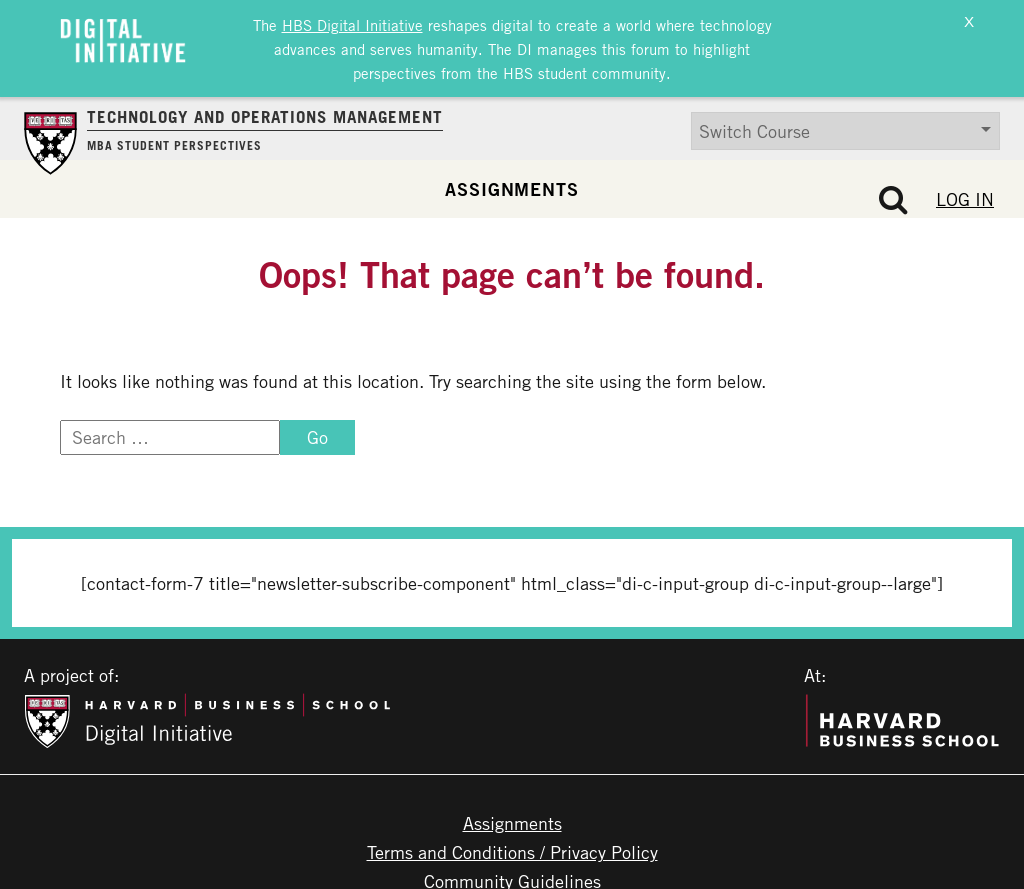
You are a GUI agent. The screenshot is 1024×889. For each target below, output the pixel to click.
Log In (965, 194)
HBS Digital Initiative (352, 23)
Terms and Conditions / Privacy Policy (512, 847)
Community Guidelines (512, 876)
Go (317, 432)
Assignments (512, 184)
